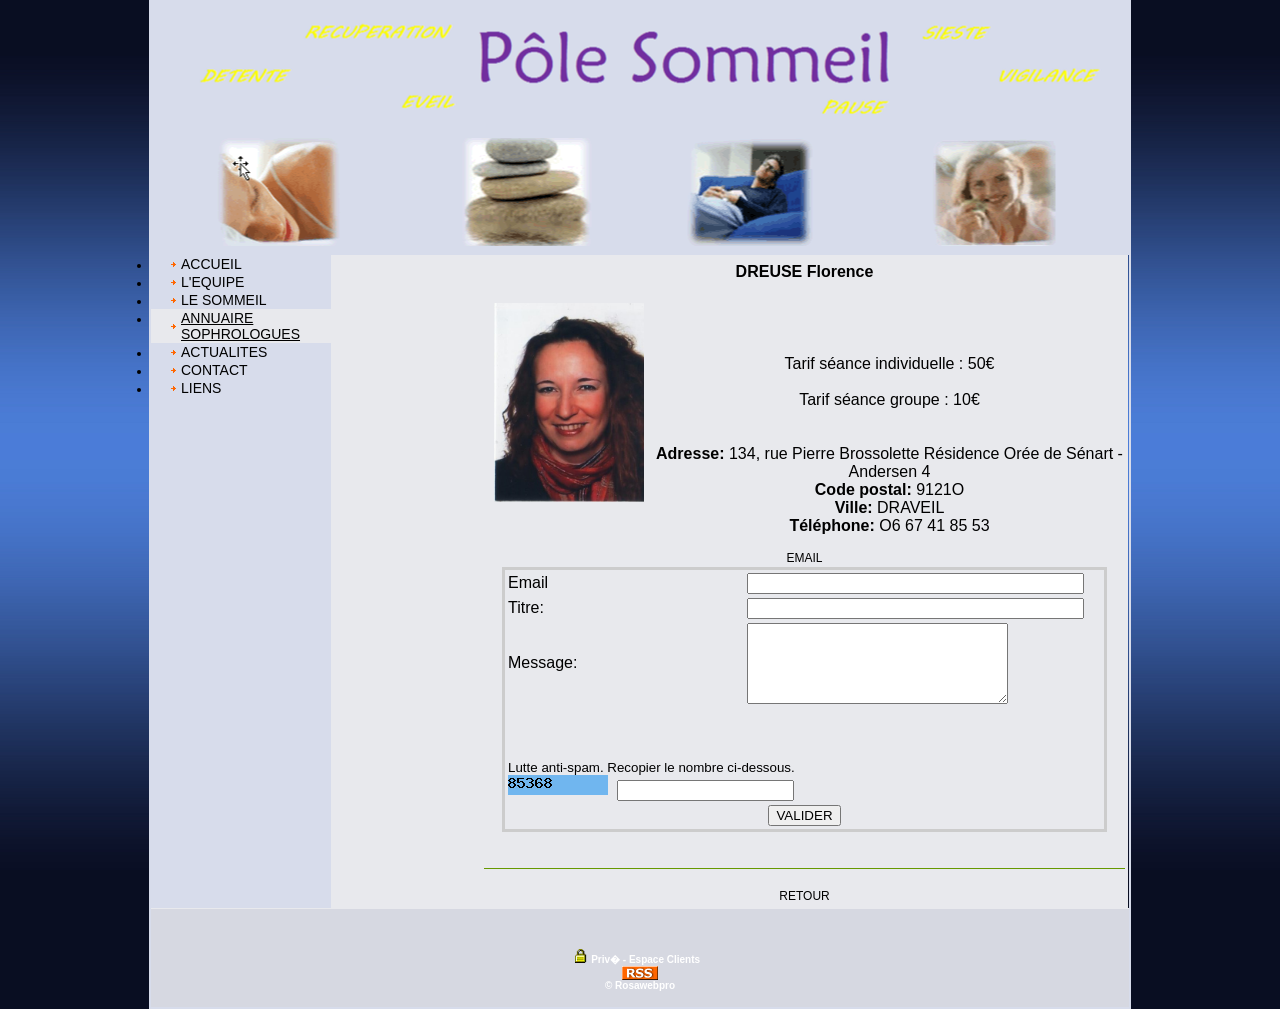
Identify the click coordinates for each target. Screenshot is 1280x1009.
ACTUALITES (224, 352)
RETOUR (804, 895)
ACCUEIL (211, 264)
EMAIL (804, 558)
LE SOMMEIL (224, 300)
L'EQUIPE (212, 282)
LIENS (201, 388)
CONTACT (214, 370)
